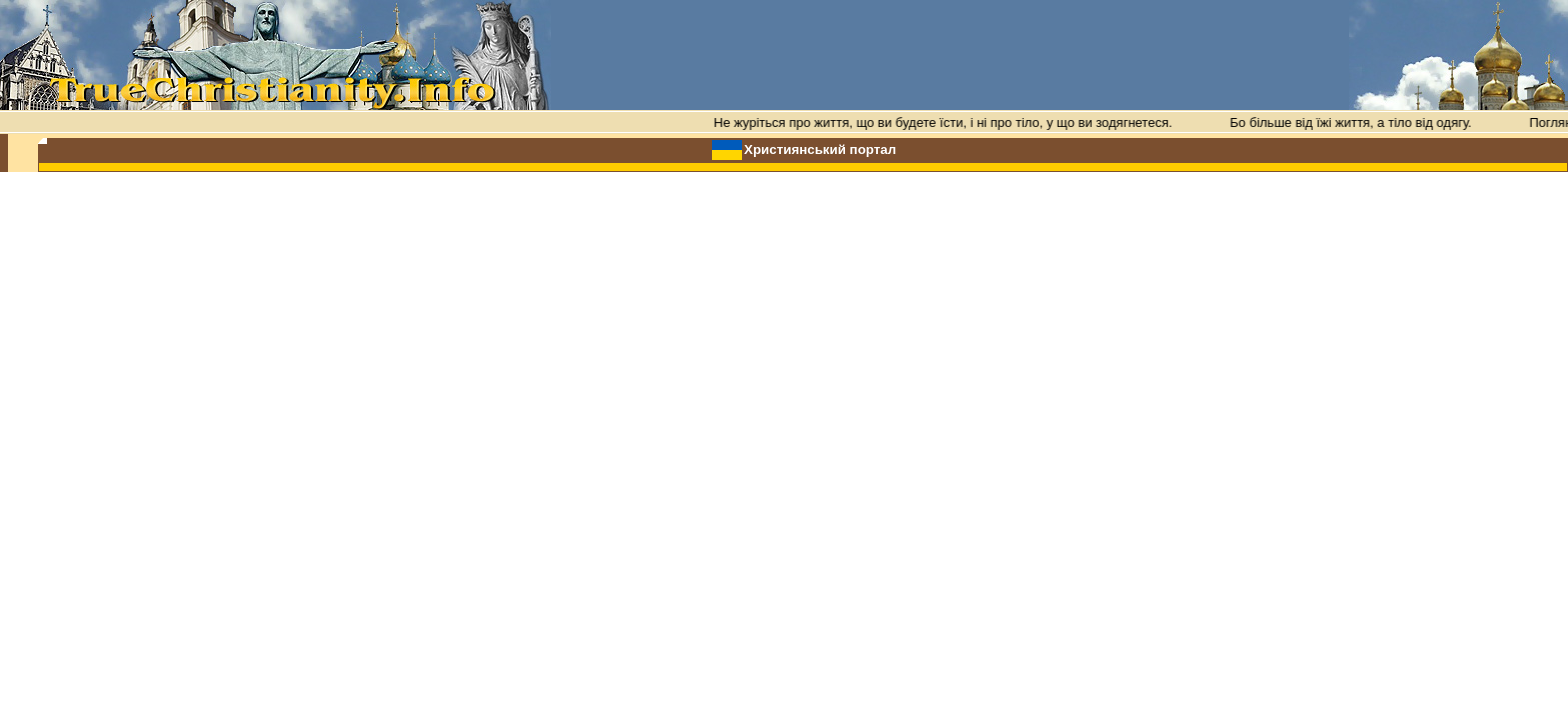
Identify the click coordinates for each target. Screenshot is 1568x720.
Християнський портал (820, 149)
